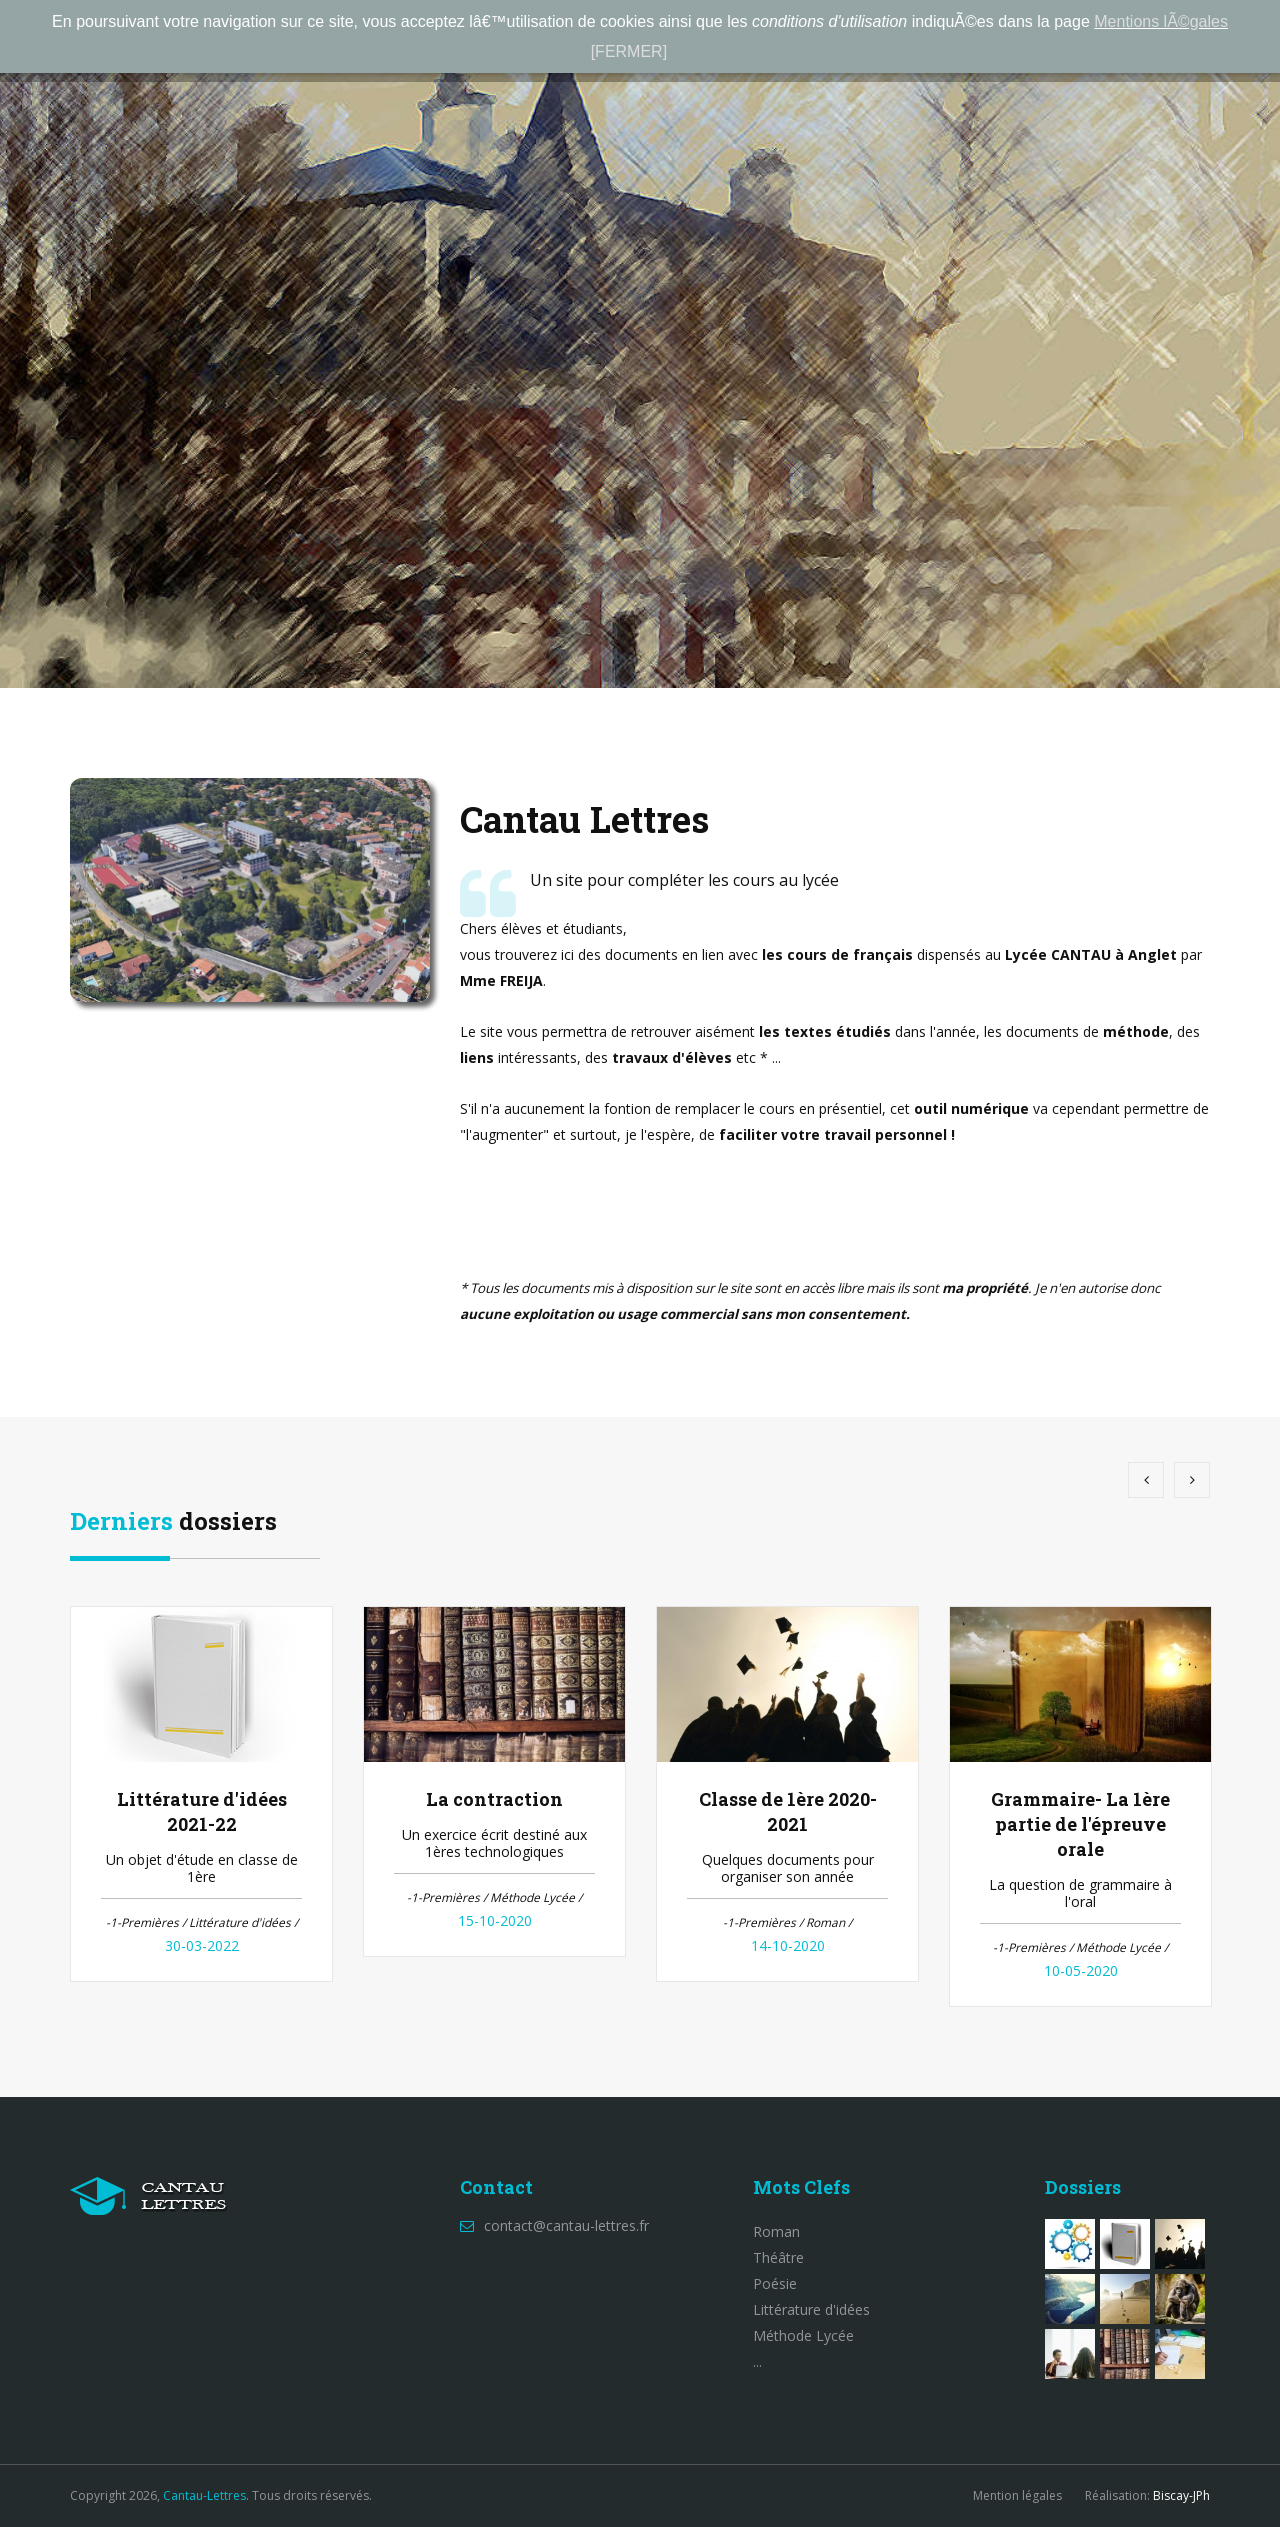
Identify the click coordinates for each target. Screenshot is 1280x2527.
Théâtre (778, 2257)
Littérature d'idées (811, 2309)
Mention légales (1017, 2495)
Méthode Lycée (803, 2335)
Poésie (775, 2283)
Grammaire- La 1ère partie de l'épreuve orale (1080, 1824)
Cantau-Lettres (204, 2495)
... (757, 2361)
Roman (776, 2231)
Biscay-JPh (1181, 2495)
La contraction (494, 1799)
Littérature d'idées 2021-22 (202, 1811)
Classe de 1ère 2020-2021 (788, 1811)
